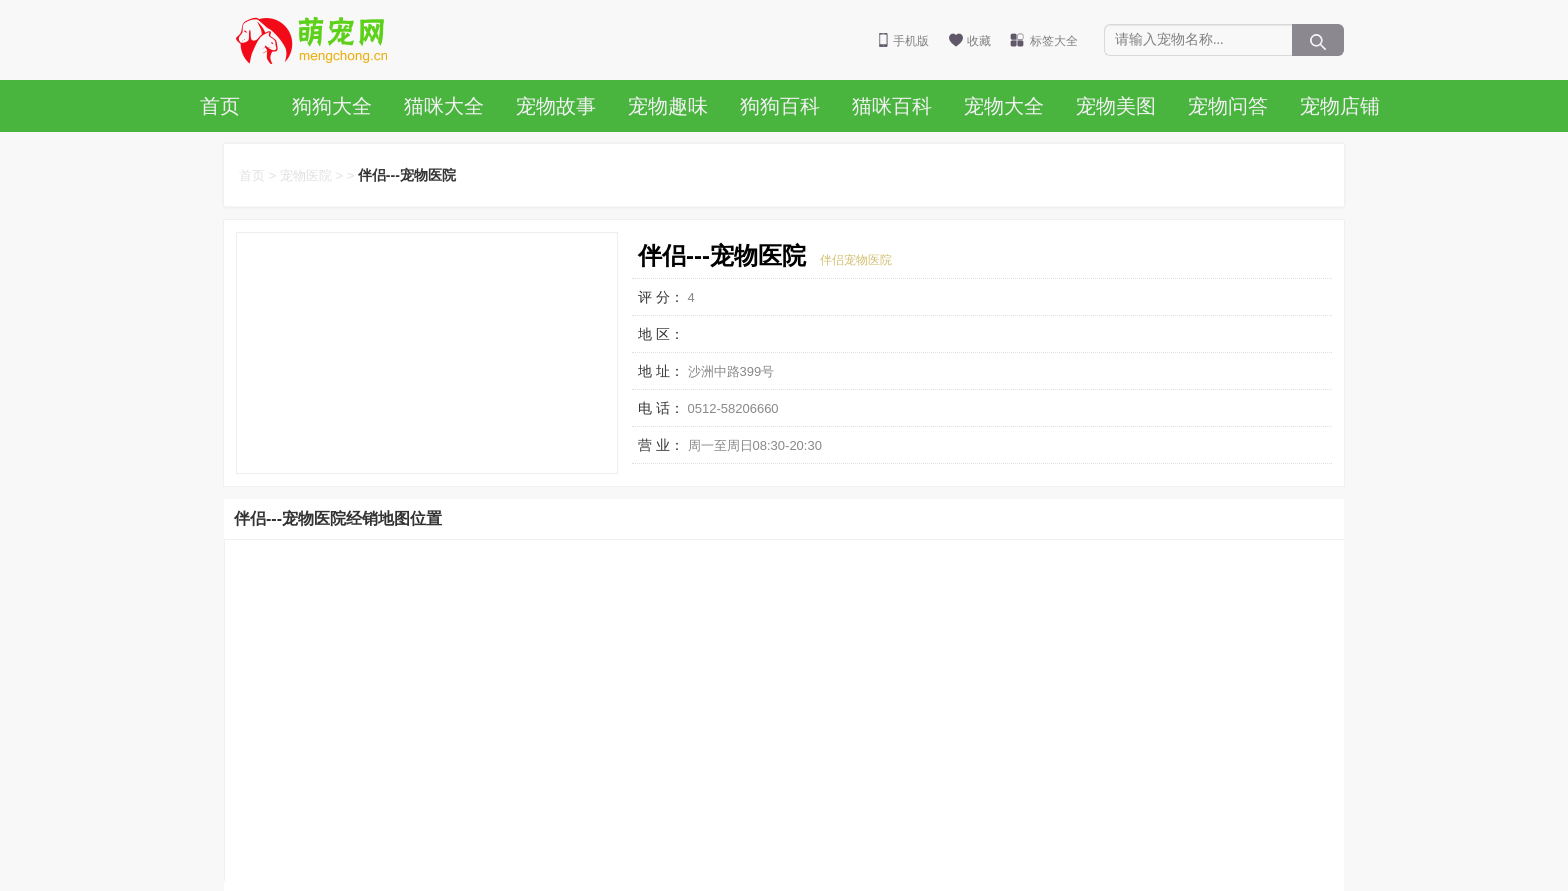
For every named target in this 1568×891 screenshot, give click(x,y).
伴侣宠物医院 (856, 260)
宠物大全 (1004, 106)
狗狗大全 (332, 106)
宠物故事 (556, 106)
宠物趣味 (668, 106)
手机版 (911, 41)
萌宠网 (323, 40)
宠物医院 (306, 175)
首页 (220, 106)
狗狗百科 (780, 106)
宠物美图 (1116, 106)
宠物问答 (1228, 106)
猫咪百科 (892, 106)
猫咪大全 (444, 106)
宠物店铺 (1340, 106)
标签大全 (1054, 41)
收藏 (979, 41)
